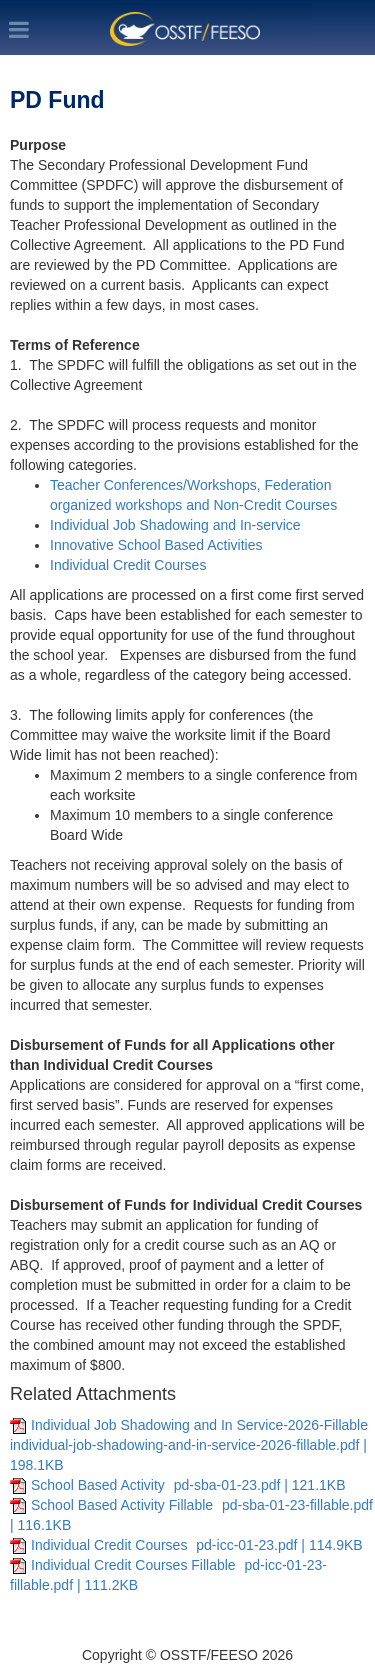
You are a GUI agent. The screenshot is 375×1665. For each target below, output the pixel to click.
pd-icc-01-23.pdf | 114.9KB (279, 1545)
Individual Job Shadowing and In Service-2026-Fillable (199, 1425)
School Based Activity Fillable (124, 1505)
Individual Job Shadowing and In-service (177, 525)
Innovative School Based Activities (158, 545)
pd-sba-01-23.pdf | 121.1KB (260, 1485)
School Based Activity (100, 1485)
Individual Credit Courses (128, 565)
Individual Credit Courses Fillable (135, 1565)
